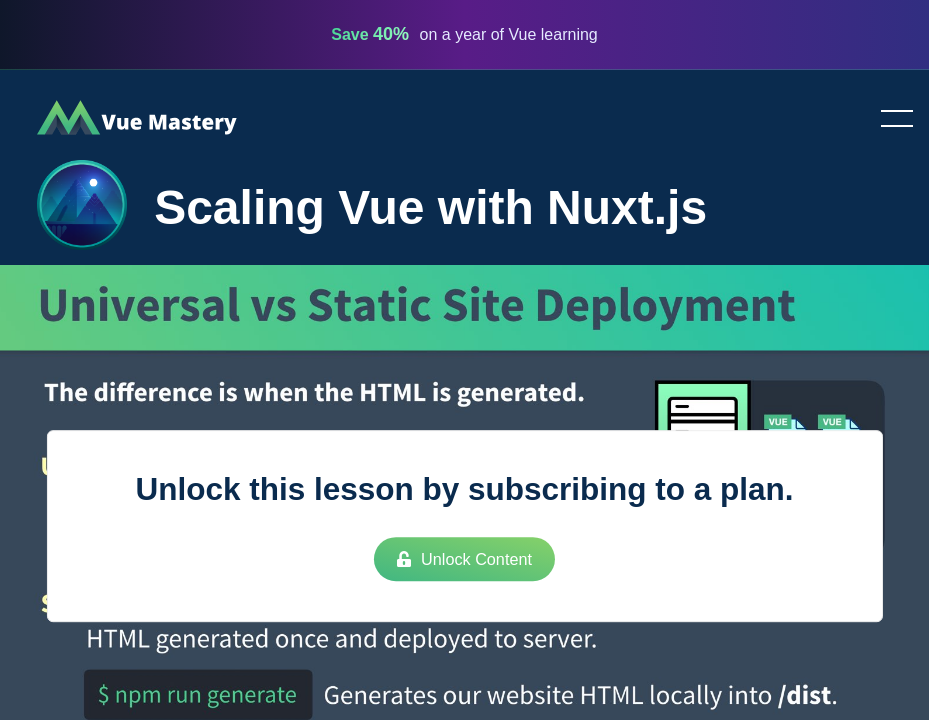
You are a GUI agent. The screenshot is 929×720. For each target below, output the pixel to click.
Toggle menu (889, 120)
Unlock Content (464, 559)
